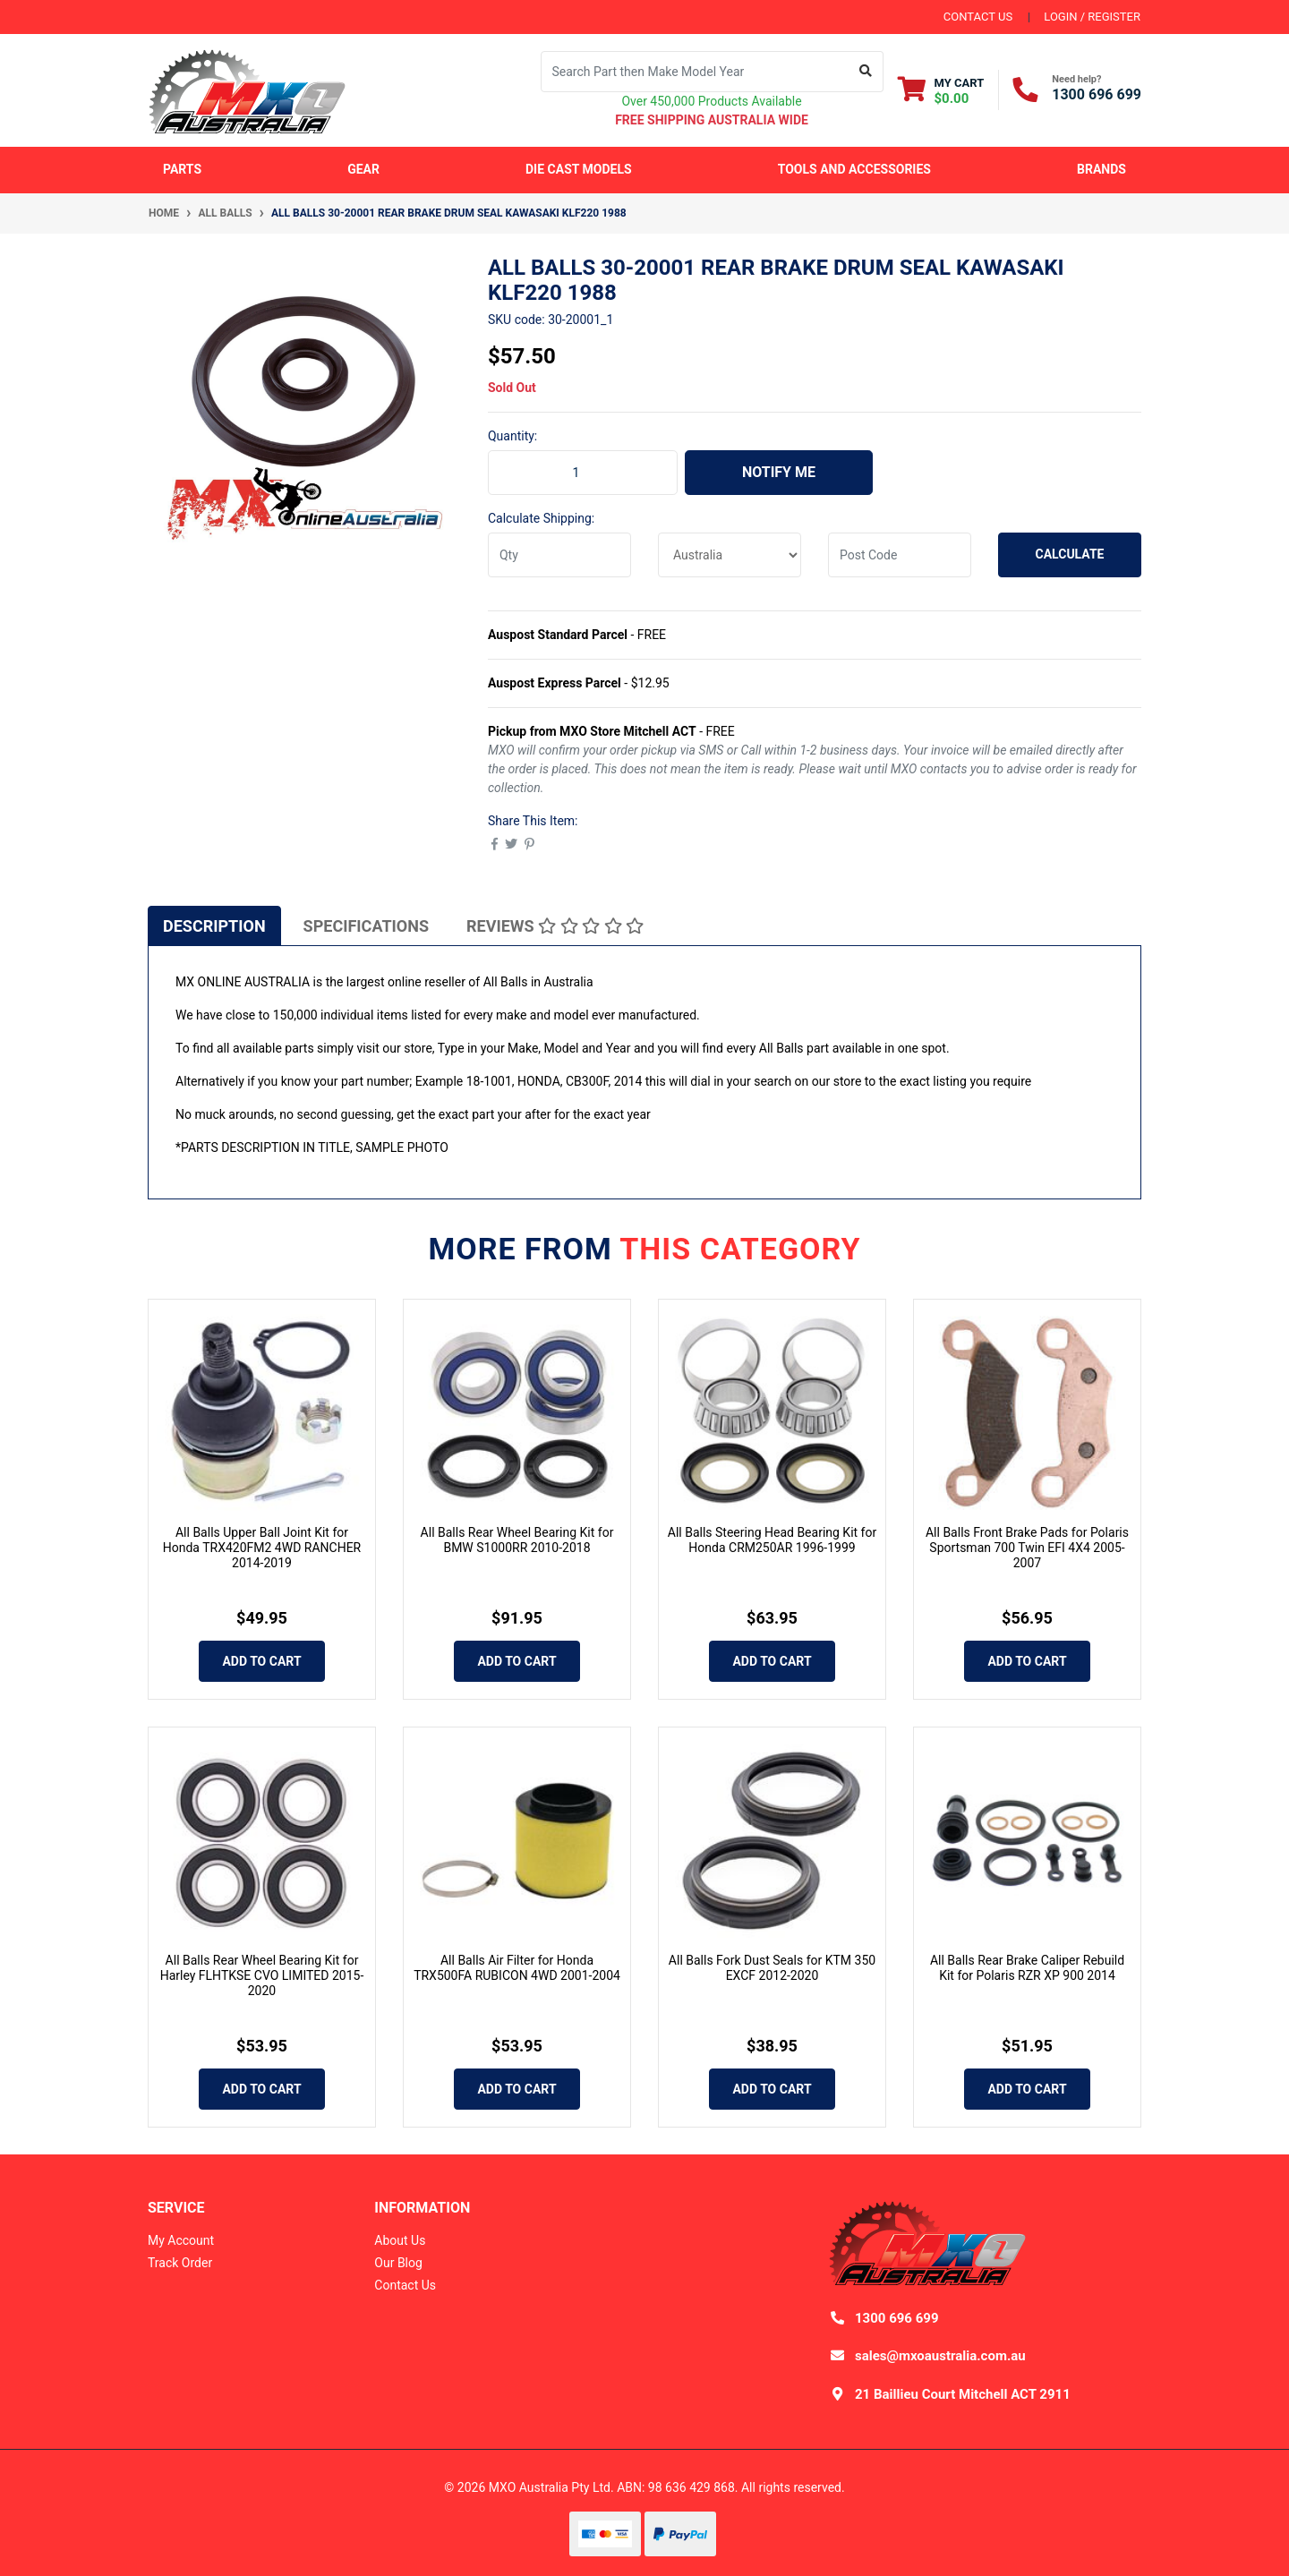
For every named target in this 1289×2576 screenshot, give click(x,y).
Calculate (1070, 554)
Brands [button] (1101, 169)
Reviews (555, 926)
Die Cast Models (578, 169)
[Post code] (899, 555)
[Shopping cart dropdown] (941, 90)
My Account (181, 2240)
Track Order (180, 2263)
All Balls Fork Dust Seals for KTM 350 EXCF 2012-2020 (772, 1968)
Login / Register (1092, 16)
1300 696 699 (1096, 94)
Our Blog (398, 2263)
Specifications (366, 926)
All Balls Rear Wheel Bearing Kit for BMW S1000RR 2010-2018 (517, 1540)
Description (214, 926)
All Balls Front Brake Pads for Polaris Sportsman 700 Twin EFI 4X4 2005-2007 (1027, 1547)
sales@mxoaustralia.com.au (940, 2356)
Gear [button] (363, 169)
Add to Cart (261, 1661)
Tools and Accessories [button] (854, 169)
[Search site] (866, 71)
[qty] (559, 555)
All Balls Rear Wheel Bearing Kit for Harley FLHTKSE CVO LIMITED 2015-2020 (262, 1975)
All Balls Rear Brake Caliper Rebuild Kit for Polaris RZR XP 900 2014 (1027, 1968)
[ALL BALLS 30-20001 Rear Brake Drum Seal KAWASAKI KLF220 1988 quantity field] (583, 472)
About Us (399, 2240)
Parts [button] (182, 169)
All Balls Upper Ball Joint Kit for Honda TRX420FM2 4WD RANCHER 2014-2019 (262, 1547)
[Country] (729, 555)
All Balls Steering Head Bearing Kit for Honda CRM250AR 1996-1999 (772, 1540)
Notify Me (778, 472)
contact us (977, 16)
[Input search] (695, 71)
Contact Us (405, 2285)
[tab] (214, 925)
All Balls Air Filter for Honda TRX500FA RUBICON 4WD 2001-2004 (517, 1968)
